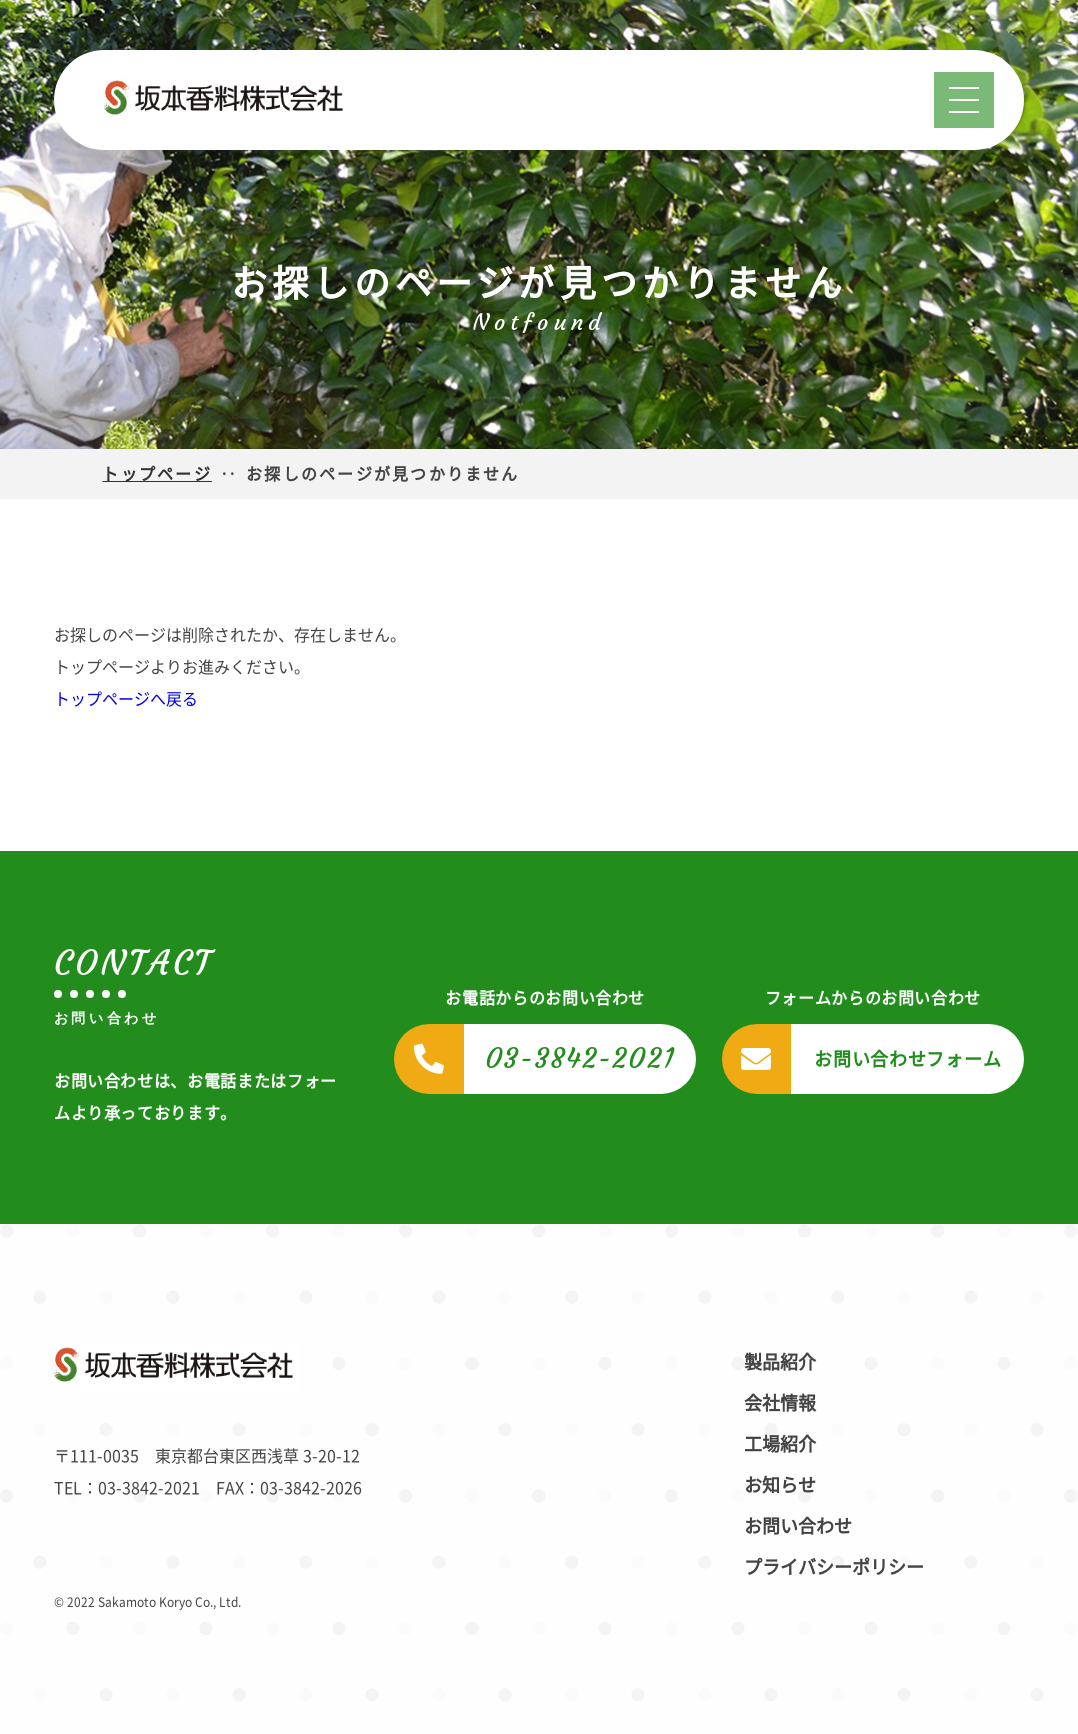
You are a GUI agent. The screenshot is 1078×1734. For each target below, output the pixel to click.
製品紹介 (780, 1362)
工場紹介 (780, 1444)
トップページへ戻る (126, 699)
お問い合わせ (798, 1526)
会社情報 (780, 1403)
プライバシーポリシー (834, 1567)
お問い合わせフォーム (907, 1059)
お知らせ (780, 1485)
